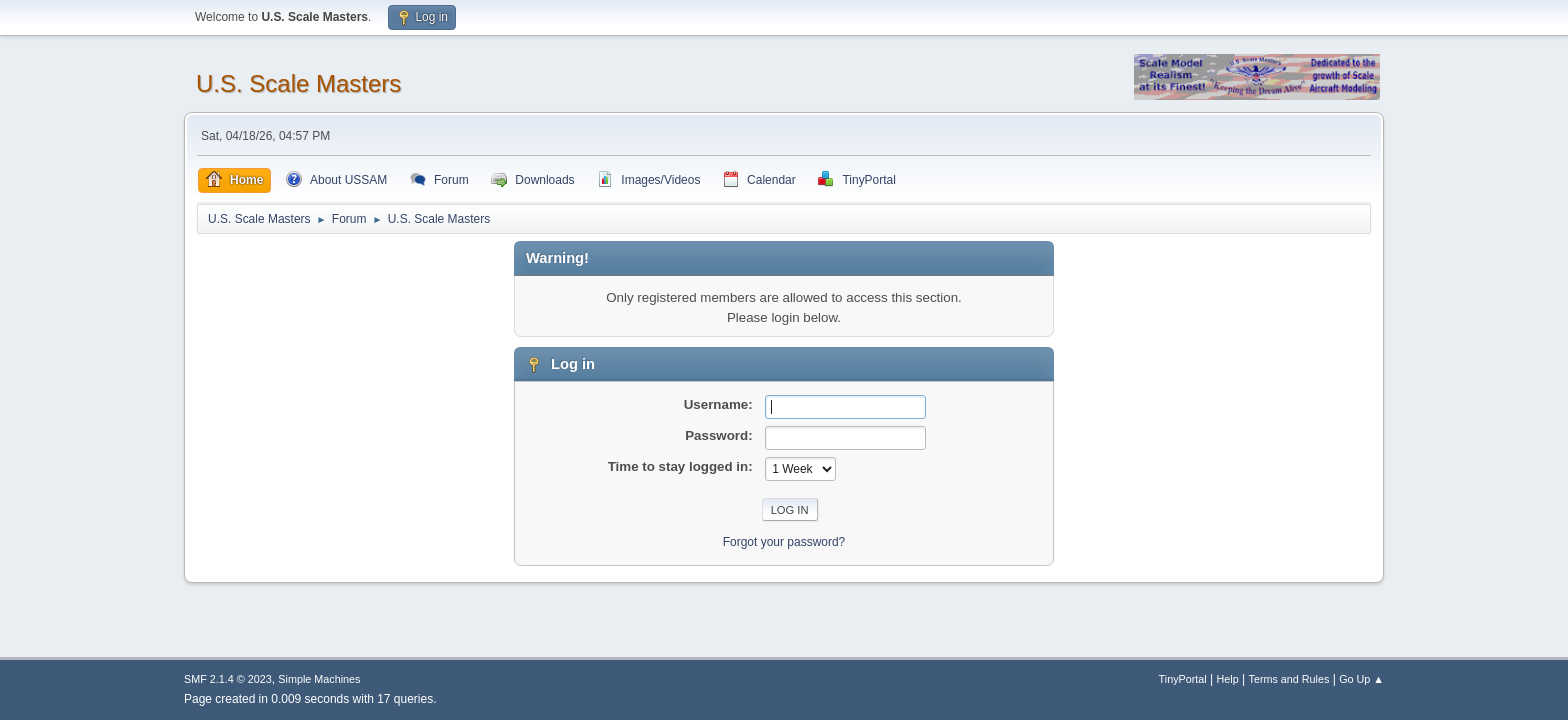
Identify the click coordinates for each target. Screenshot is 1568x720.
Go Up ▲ (1361, 679)
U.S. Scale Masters (298, 83)
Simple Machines (319, 679)
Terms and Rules (1289, 679)
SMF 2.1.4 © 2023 (228, 679)
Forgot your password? (784, 542)
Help (1228, 679)
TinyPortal (1183, 679)
